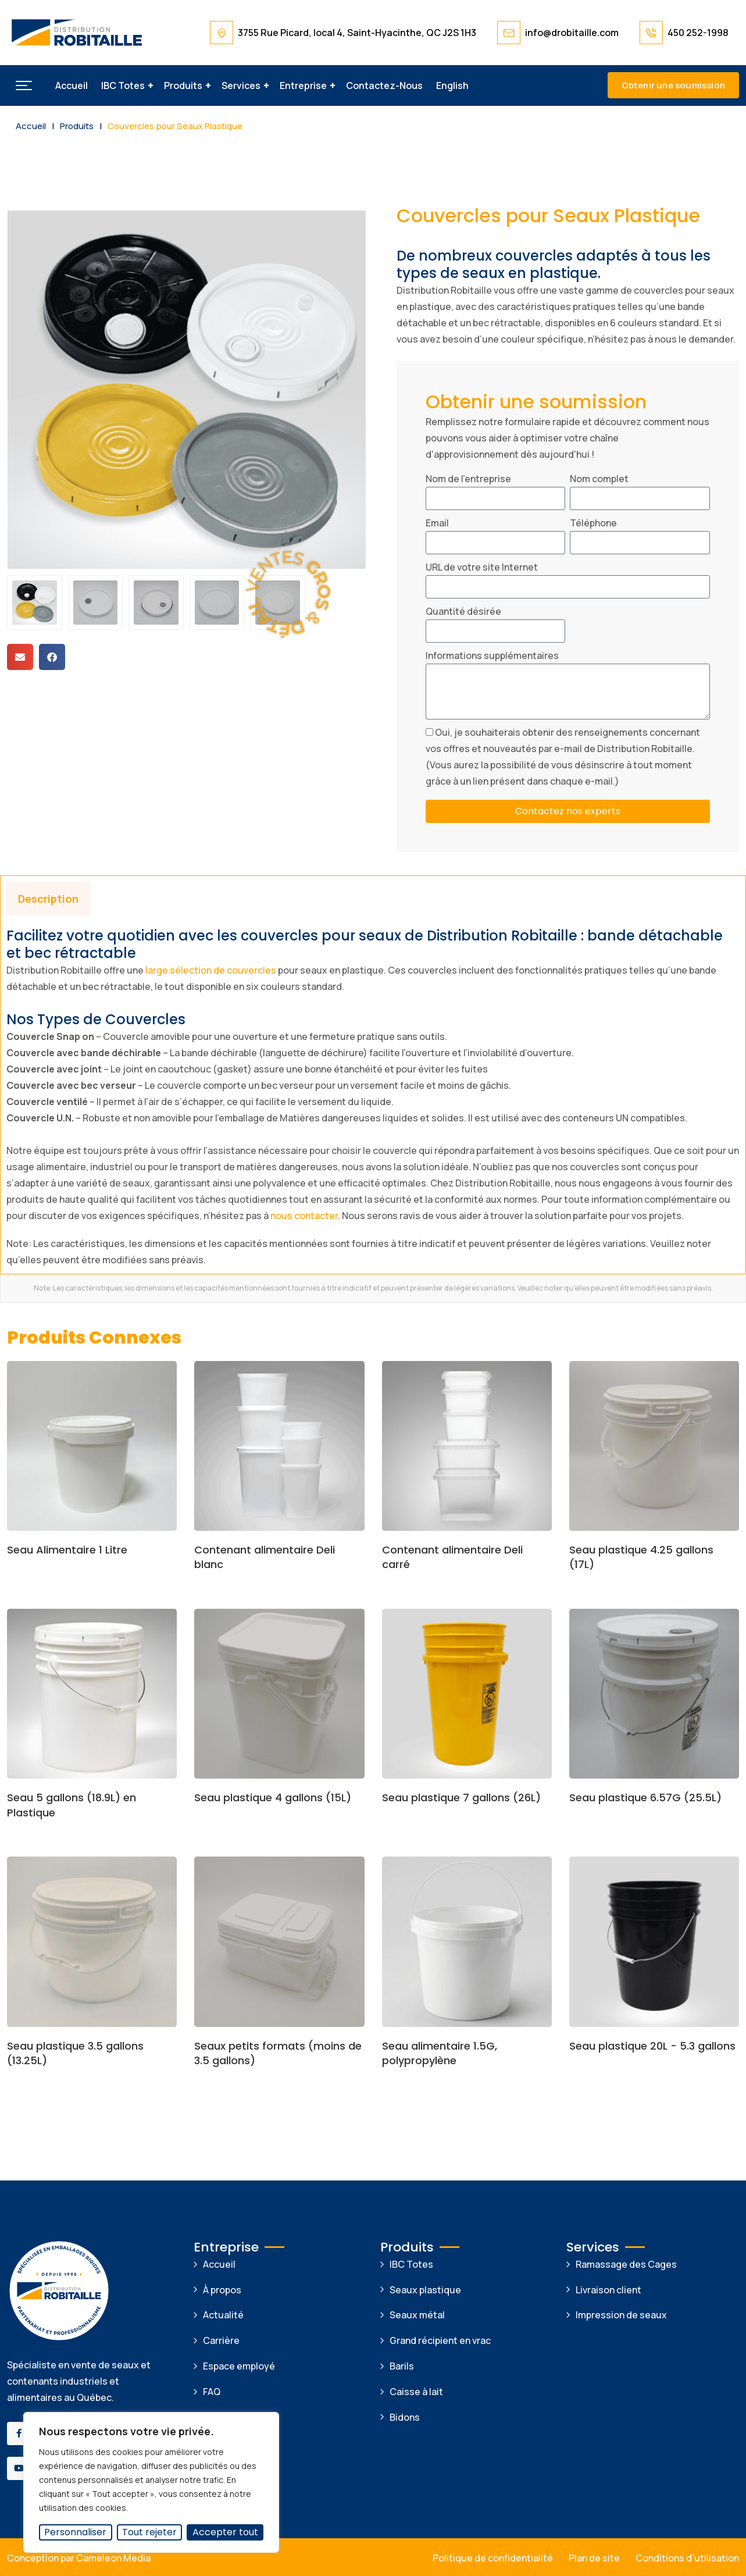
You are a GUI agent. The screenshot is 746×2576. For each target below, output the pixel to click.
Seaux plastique (425, 2289)
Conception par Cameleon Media (79, 2558)
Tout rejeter (149, 2532)
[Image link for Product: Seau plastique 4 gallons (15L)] (279, 1694)
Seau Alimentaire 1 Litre (67, 1549)
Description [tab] (48, 899)
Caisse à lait (416, 2391)
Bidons (405, 2417)
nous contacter (304, 1215)
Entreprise (303, 85)
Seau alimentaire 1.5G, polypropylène (439, 2053)
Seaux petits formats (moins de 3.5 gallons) (278, 2053)
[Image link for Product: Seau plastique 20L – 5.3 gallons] (654, 1941)
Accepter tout (225, 2532)
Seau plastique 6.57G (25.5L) (645, 1797)
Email (437, 522)
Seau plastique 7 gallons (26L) (461, 1797)
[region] (151, 2482)
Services (241, 85)
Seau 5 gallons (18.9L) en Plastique (71, 1804)
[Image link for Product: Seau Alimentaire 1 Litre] (92, 1446)
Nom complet (599, 478)
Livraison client (608, 2289)
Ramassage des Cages (626, 2264)
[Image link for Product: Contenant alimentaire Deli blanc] (279, 1446)
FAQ (211, 2391)
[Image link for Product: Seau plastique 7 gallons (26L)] (467, 1694)
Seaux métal (417, 2314)
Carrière (221, 2340)
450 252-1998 (698, 32)
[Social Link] (18, 2433)
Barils (402, 2366)
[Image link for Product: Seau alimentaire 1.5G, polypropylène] (467, 1941)
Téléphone (593, 522)
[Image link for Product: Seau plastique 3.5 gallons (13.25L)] (92, 1941)
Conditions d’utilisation (687, 2558)
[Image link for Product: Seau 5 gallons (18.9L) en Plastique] (92, 1694)
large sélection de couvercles (210, 970)
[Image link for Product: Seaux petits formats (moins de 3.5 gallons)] (279, 1941)
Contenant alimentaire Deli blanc (264, 1557)
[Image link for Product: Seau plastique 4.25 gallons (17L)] (654, 1446)
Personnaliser (75, 2532)
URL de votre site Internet (482, 567)
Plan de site (594, 2558)
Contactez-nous (384, 85)
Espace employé (239, 2366)
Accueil (71, 85)
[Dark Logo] (76, 32)
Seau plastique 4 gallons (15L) (272, 1797)
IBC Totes (123, 85)
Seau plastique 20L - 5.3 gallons (652, 2046)
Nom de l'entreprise (468, 478)
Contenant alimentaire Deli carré (452, 1557)
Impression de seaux (621, 2314)
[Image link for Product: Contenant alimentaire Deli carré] (467, 1446)
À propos (222, 2289)
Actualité (223, 2314)
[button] (24, 85)
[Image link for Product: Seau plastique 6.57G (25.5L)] (654, 1694)
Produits (183, 85)
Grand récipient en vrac (440, 2340)
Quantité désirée (463, 611)
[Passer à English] (452, 85)
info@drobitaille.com (572, 32)
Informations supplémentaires (492, 655)
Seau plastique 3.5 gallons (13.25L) (75, 2053)
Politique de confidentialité (493, 2558)
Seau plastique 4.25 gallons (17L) (641, 1557)
